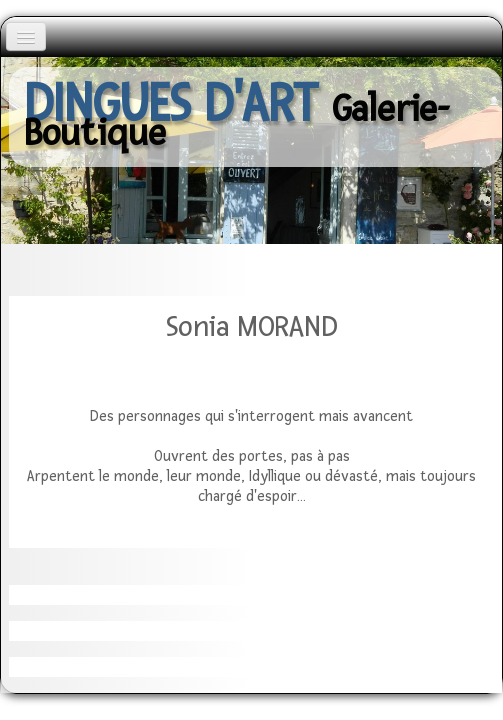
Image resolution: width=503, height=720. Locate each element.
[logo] (255, 117)
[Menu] (26, 36)
